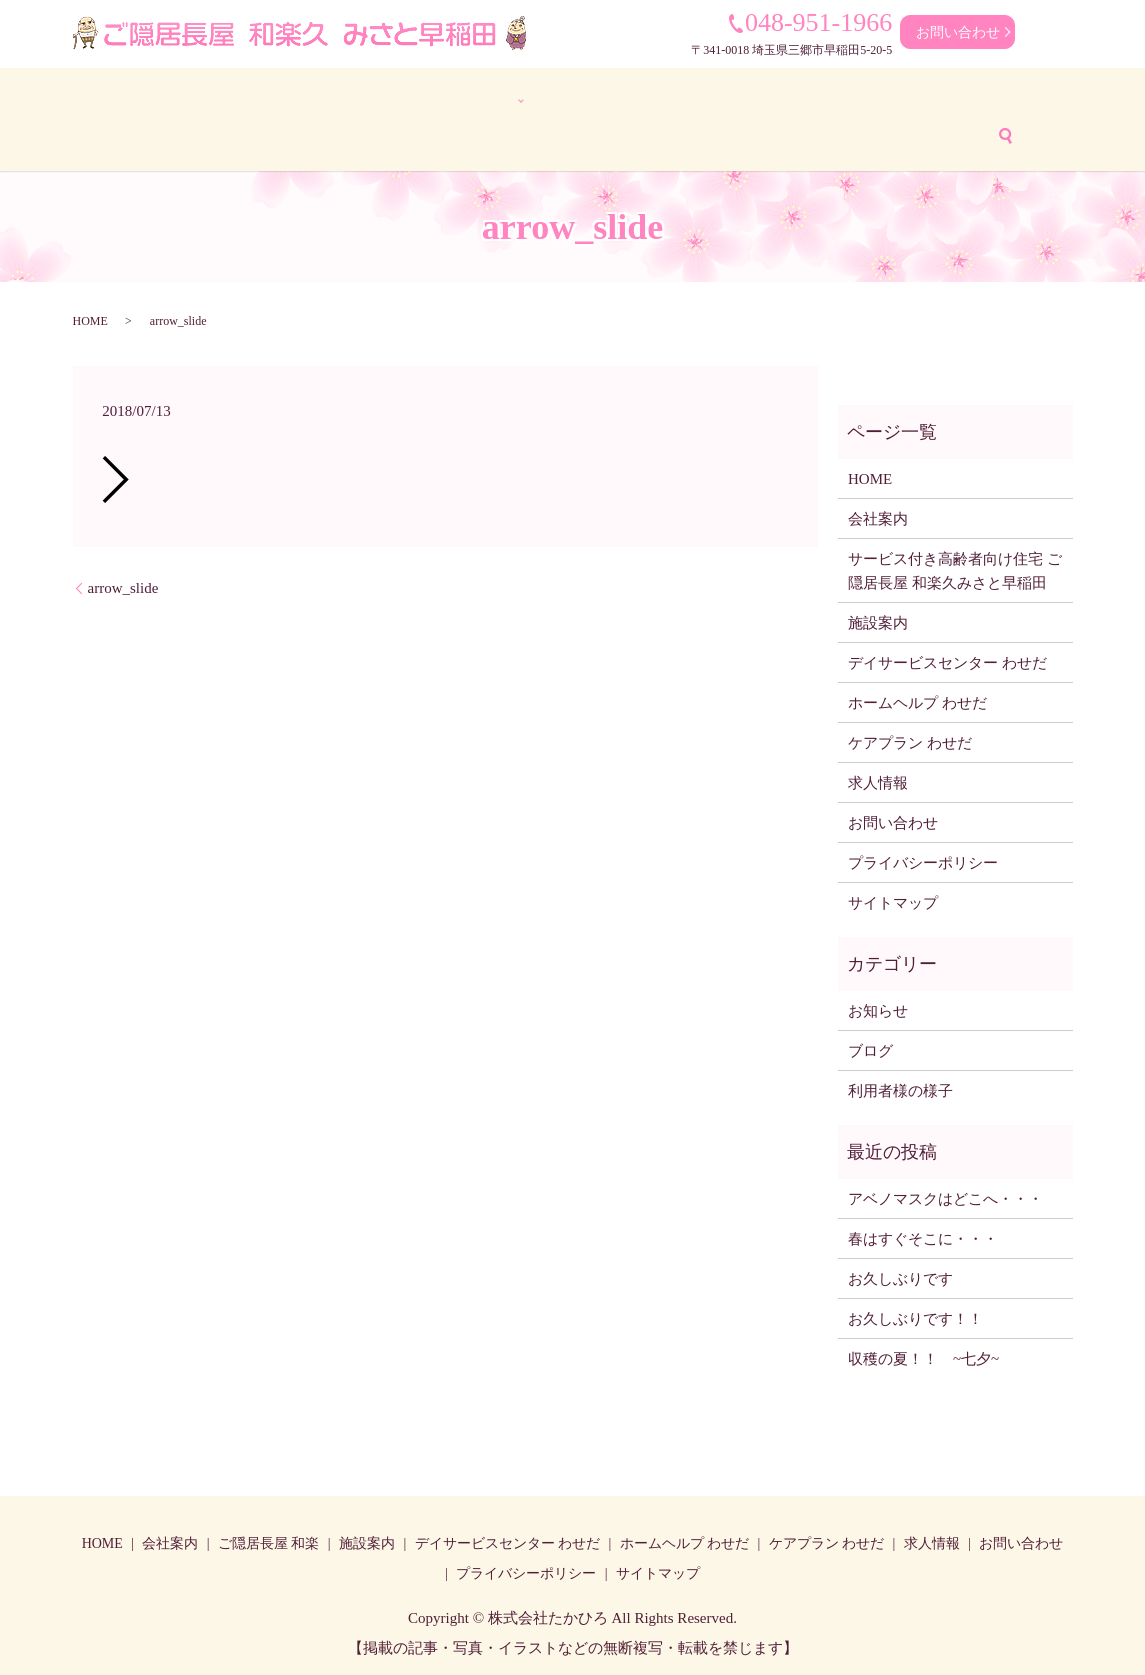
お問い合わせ (958, 32)
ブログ (503, 132)
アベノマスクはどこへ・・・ (945, 1196)
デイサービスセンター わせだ (539, 98)
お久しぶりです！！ (915, 1316)
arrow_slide (123, 585)
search (780, 133)
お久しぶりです (900, 1276)
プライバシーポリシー (923, 860)
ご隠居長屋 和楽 (269, 1540)
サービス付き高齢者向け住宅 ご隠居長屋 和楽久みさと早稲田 (955, 568)
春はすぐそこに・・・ (923, 1236)
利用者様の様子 (399, 132)
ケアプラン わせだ (886, 98)
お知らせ (878, 1008)
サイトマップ (893, 900)
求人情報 (1005, 98)
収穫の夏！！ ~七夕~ (931, 1356)
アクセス (586, 132)
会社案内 (214, 98)
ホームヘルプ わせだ (730, 98)
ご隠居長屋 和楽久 (334, 98)
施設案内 (878, 620)
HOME (132, 98)
